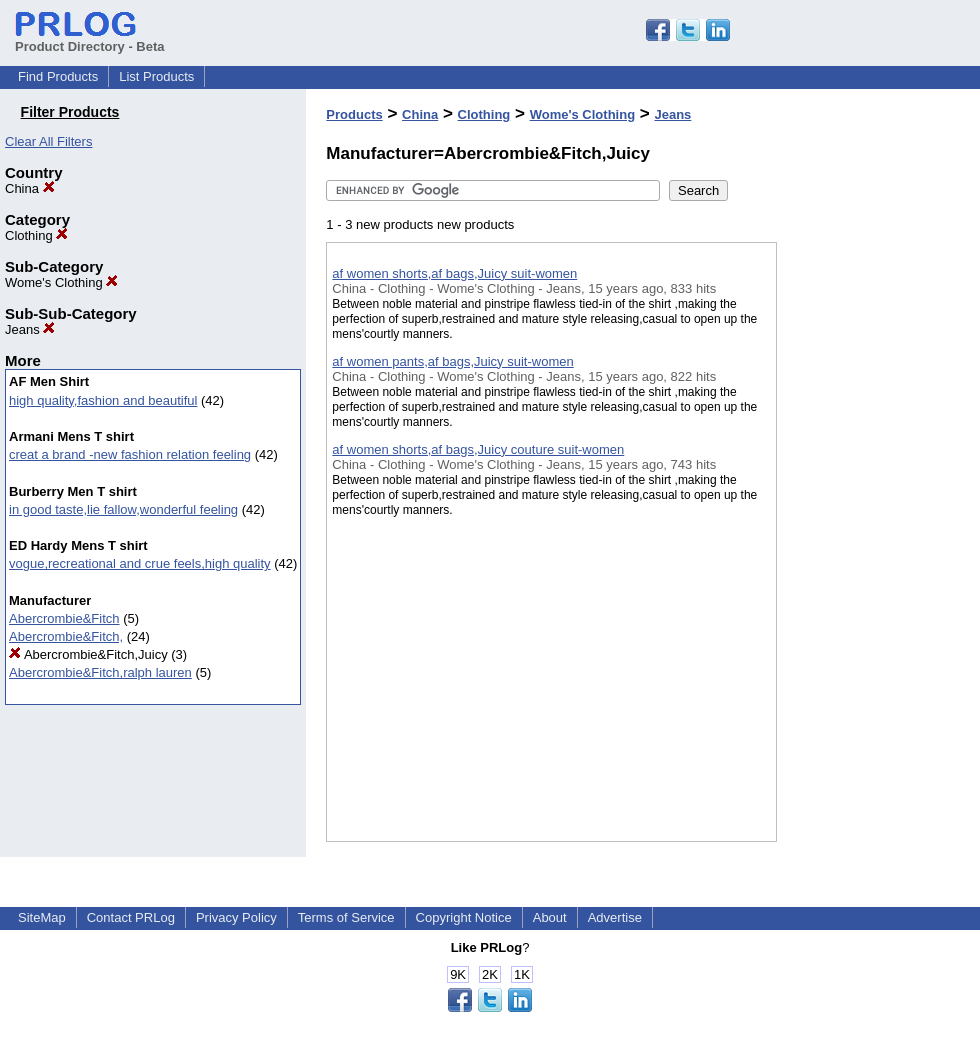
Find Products (58, 76)
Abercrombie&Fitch (64, 618)
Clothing (36, 235)
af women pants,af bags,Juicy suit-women (452, 361)
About (550, 917)
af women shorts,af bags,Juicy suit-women (454, 273)
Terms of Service (346, 917)
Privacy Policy (236, 917)
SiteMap (42, 917)
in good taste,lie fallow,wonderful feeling (123, 509)
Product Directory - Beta (90, 39)
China (30, 188)
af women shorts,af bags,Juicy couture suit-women (478, 449)
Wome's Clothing (61, 282)
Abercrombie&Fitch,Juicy (88, 654)
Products (354, 114)
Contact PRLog (131, 917)
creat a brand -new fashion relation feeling (130, 454)
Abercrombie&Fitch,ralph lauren (100, 672)
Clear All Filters (48, 141)
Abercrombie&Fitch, (66, 636)
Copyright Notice (464, 917)
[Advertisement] (877, 519)
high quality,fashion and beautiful (103, 400)
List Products (156, 76)
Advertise (615, 917)
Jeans (30, 329)
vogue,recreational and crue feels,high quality (140, 563)
